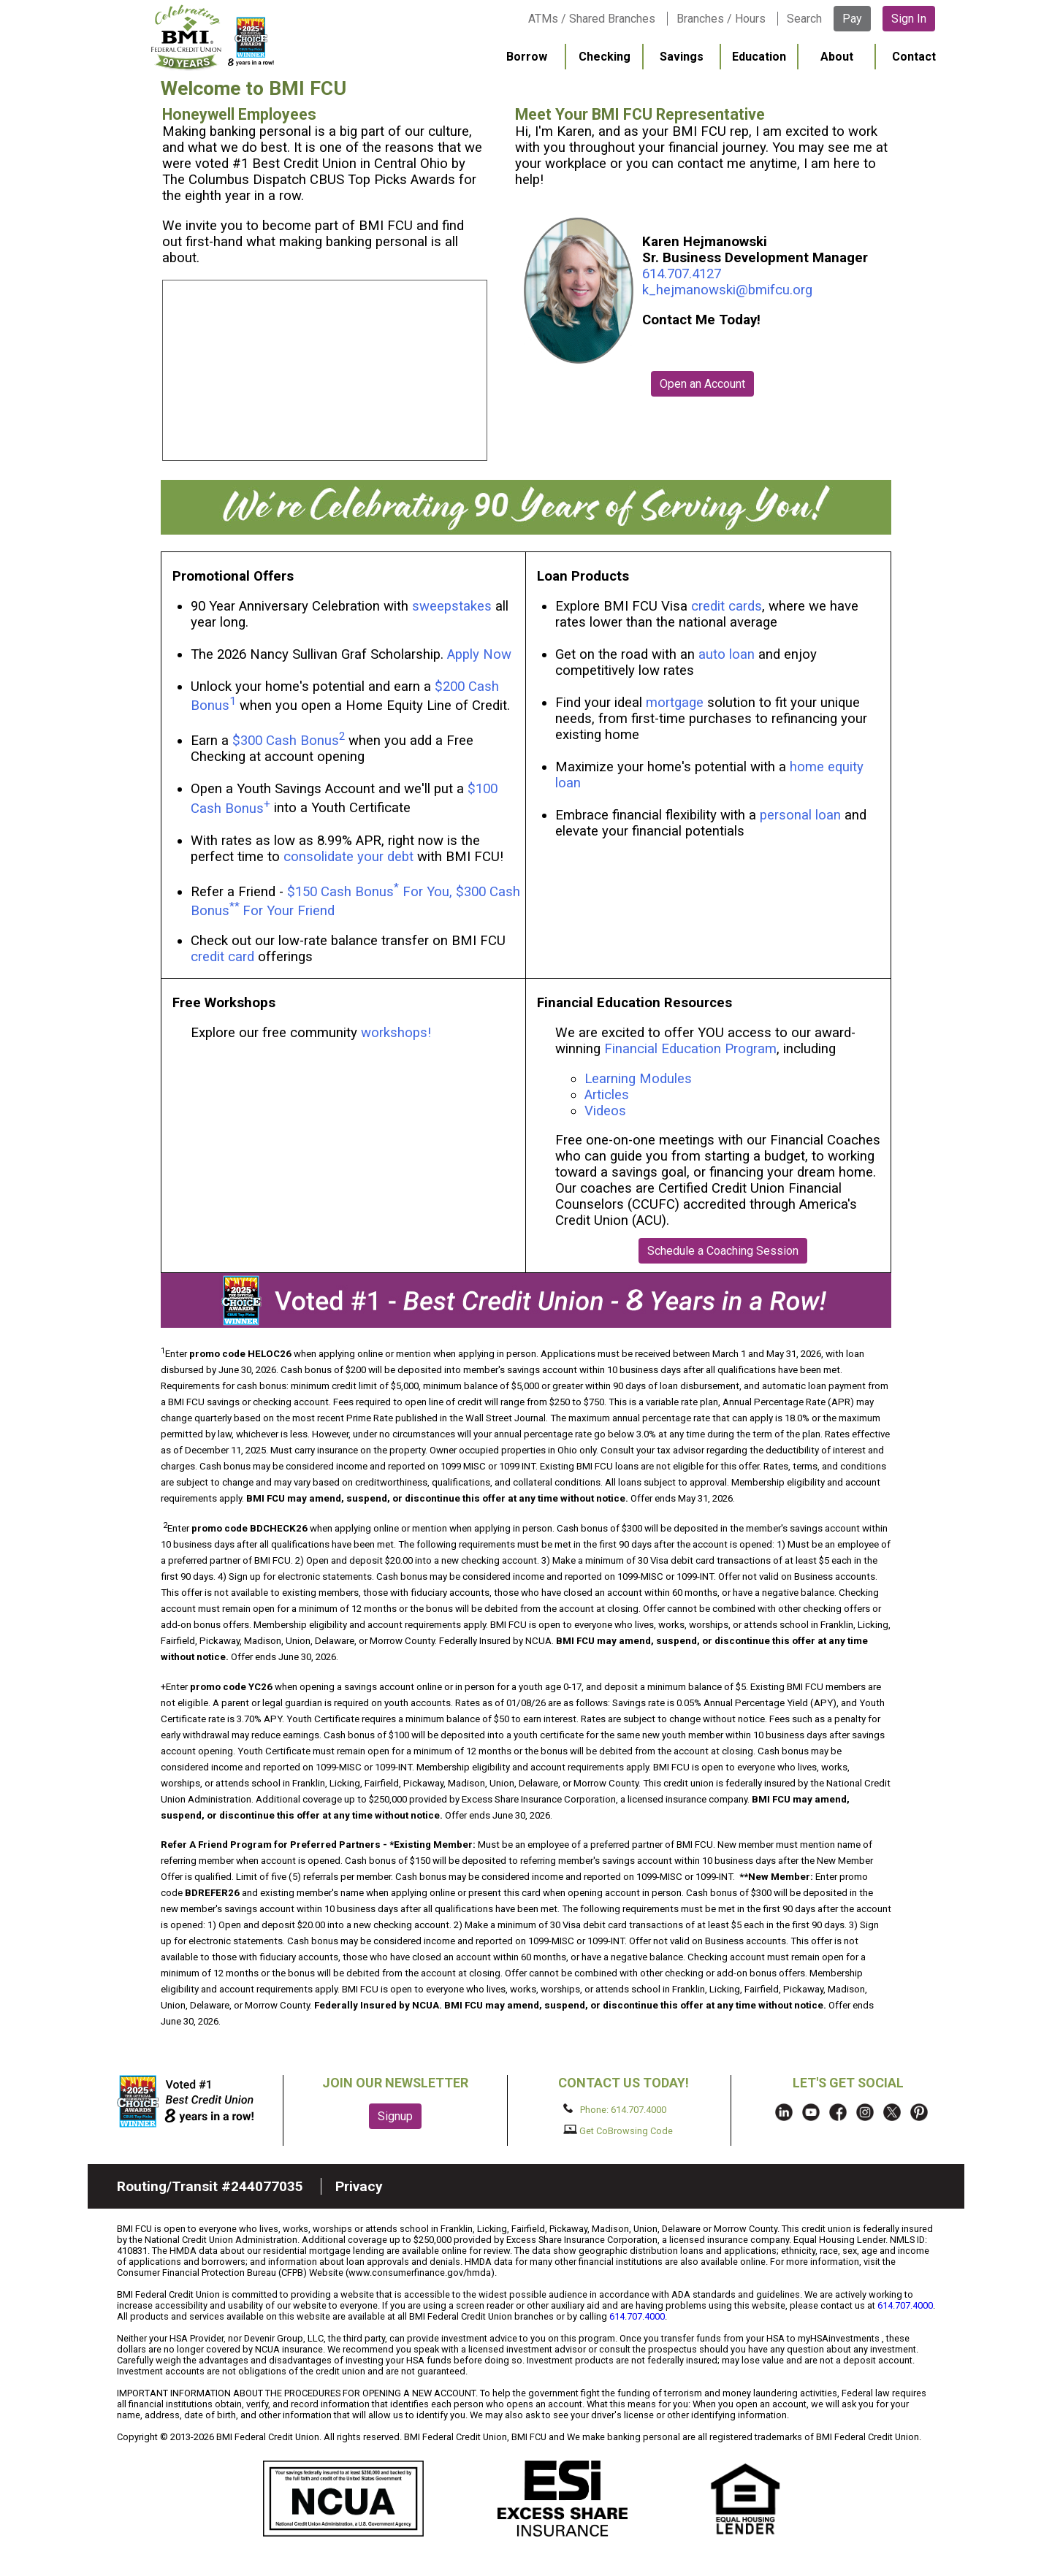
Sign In (908, 19)
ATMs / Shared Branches (591, 19)
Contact (914, 57)
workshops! (396, 1033)
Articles (606, 1095)
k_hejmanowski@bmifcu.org (727, 290)
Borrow (526, 57)
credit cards (726, 606)
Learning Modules (638, 1079)
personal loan (800, 815)
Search (804, 19)
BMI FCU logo (212, 37)
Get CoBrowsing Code (618, 2130)
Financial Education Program (690, 1049)
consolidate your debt (348, 857)
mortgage (675, 703)
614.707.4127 (681, 274)
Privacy (359, 2186)
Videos (607, 1111)
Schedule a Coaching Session (722, 1251)
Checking (604, 57)
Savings (682, 57)
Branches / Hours (721, 19)
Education (759, 57)
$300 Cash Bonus (285, 741)
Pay (852, 19)
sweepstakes (452, 606)
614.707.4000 (905, 2305)
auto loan (726, 654)
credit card (222, 957)
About (836, 57)
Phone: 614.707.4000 (614, 2109)
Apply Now (479, 654)
